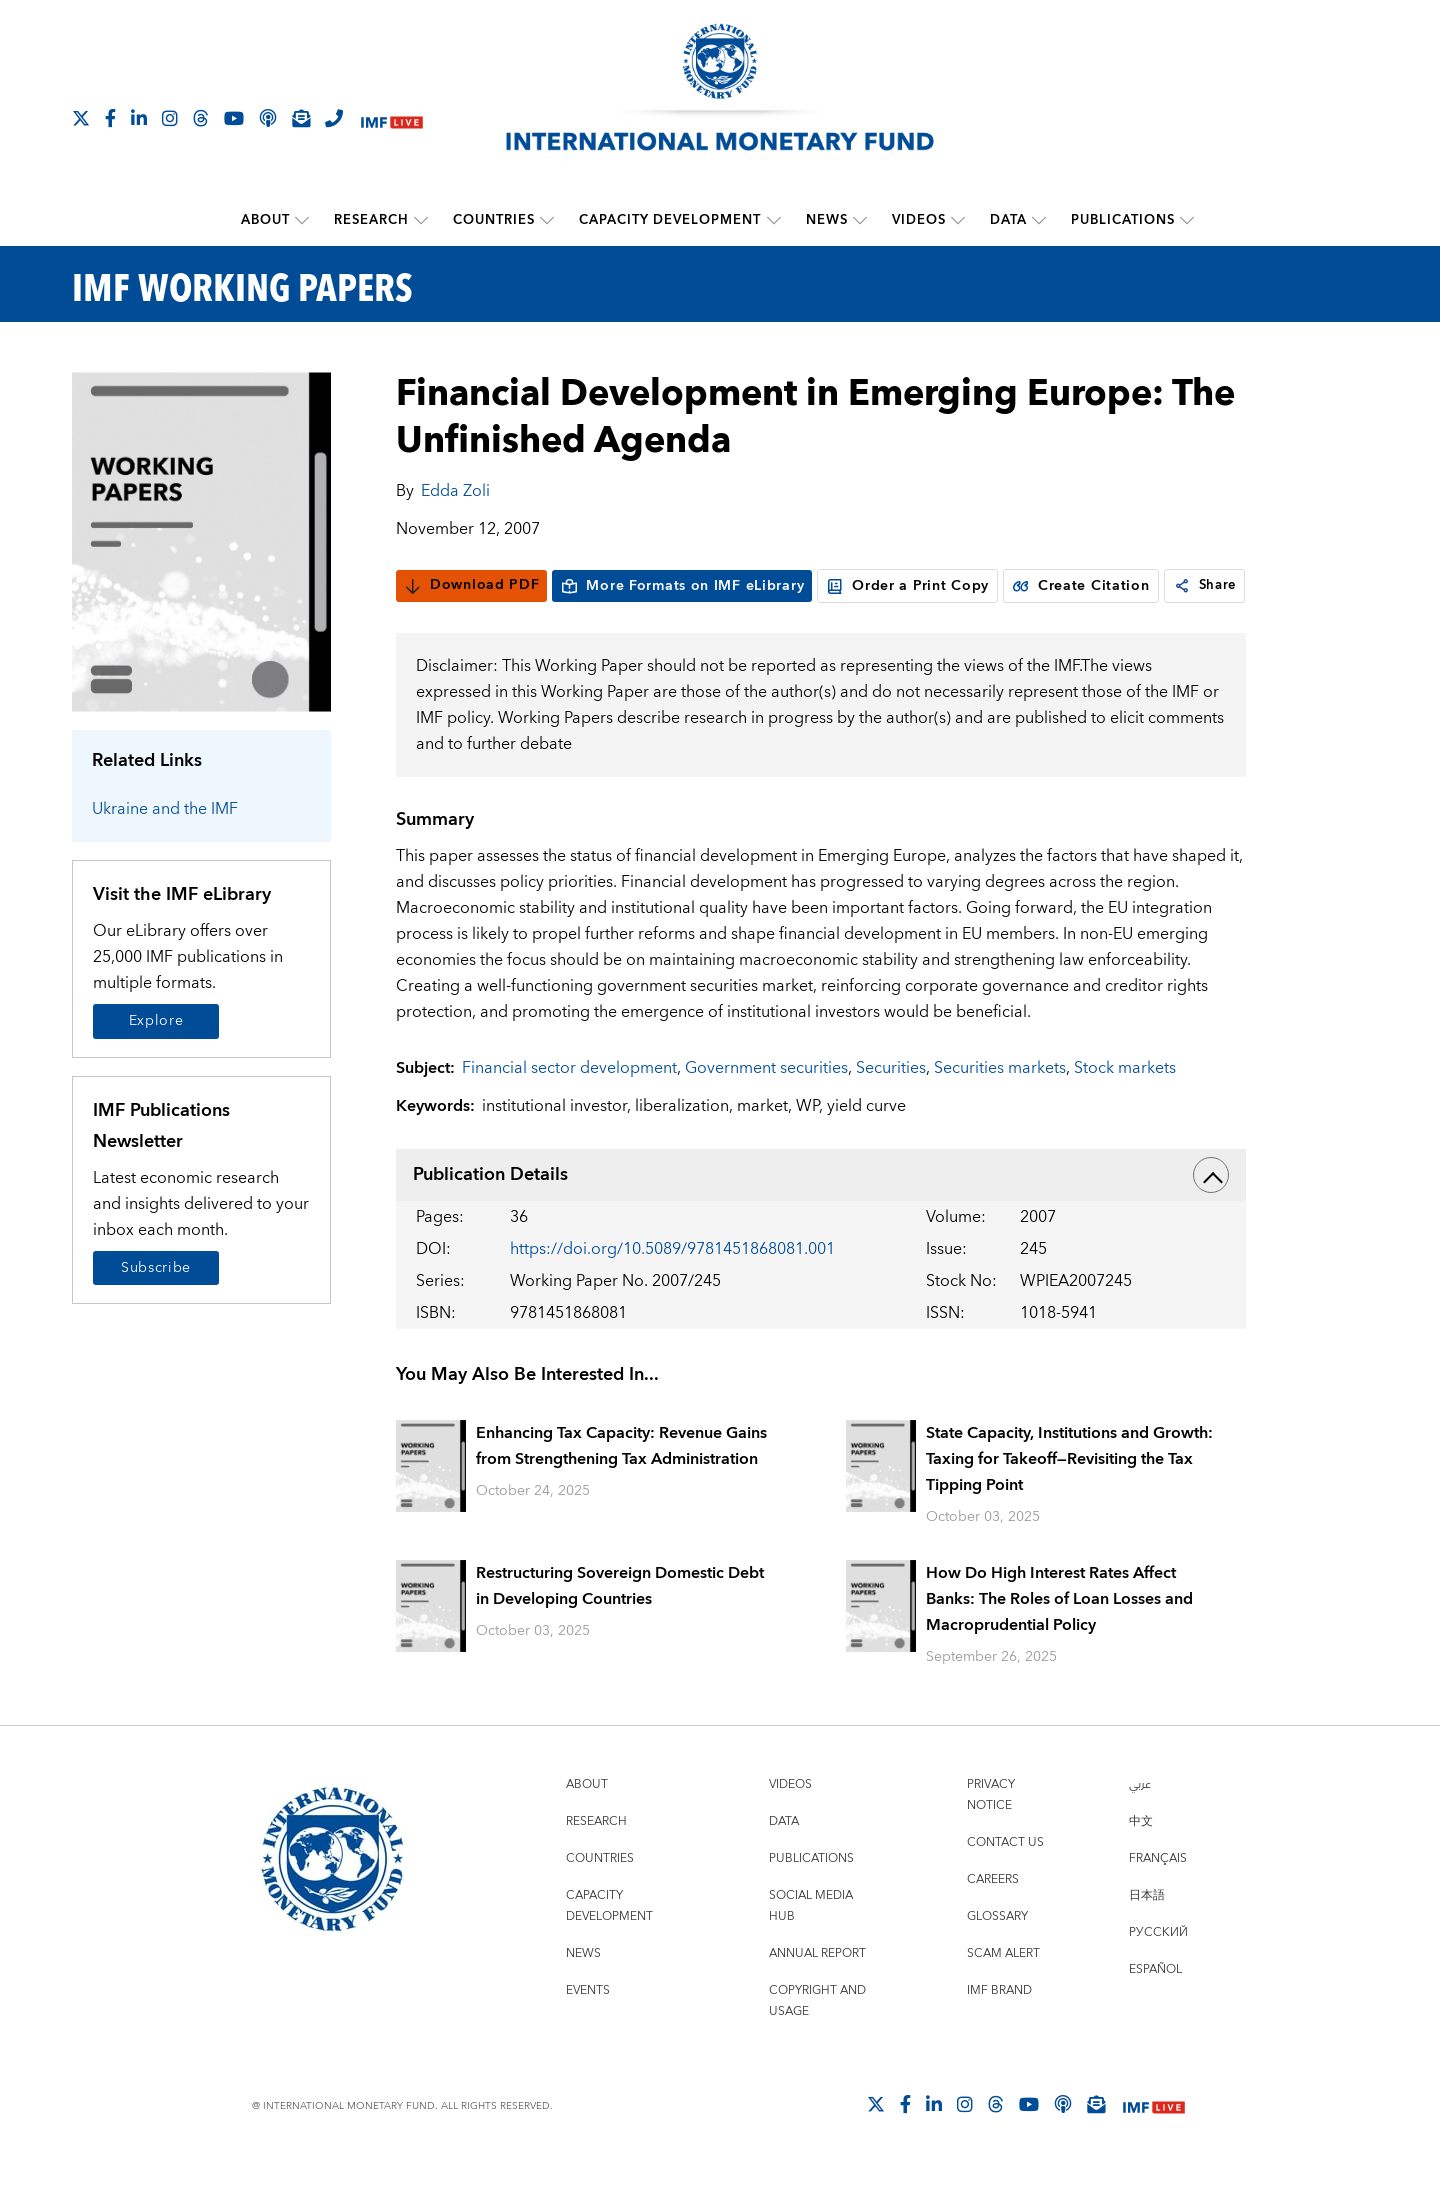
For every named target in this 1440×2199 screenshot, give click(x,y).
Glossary (997, 1954)
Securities (891, 1106)
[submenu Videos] (958, 220)
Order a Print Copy (907, 585)
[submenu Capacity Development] (774, 220)
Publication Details (821, 1213)
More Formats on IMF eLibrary (682, 585)
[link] (414, 624)
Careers (993, 1917)
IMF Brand (999, 2028)
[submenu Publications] (1187, 220)
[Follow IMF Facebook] (110, 118)
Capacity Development (671, 220)
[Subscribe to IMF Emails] (301, 118)
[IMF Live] (392, 119)
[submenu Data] (1039, 220)
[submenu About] (303, 220)
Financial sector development (569, 1106)
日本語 (1147, 1933)
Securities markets (1000, 1106)
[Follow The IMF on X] (81, 118)
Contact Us (1005, 1880)
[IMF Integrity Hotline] (334, 118)
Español (1155, 2007)
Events (588, 2028)
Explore (156, 1021)
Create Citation (1081, 585)
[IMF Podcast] (268, 118)
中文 (1141, 1859)
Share (438, 624)
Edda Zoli (455, 490)
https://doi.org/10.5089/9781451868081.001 (672, 1287)
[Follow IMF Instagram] (170, 118)
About (266, 220)
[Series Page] (201, 540)
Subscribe (156, 1267)
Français (1158, 1896)
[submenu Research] (422, 220)
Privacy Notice (991, 1833)
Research (372, 220)
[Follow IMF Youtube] (234, 118)
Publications (1123, 220)
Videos (919, 220)
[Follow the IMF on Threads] (201, 118)
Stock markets (1125, 1106)
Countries (495, 220)
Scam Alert (1003, 1991)
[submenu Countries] (548, 220)
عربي (1140, 1822)
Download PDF (471, 585)
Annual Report (817, 1991)
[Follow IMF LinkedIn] (139, 118)
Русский (1158, 1970)
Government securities (766, 1106)
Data (1008, 220)
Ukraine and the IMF (165, 809)
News (827, 220)
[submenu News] (860, 220)
